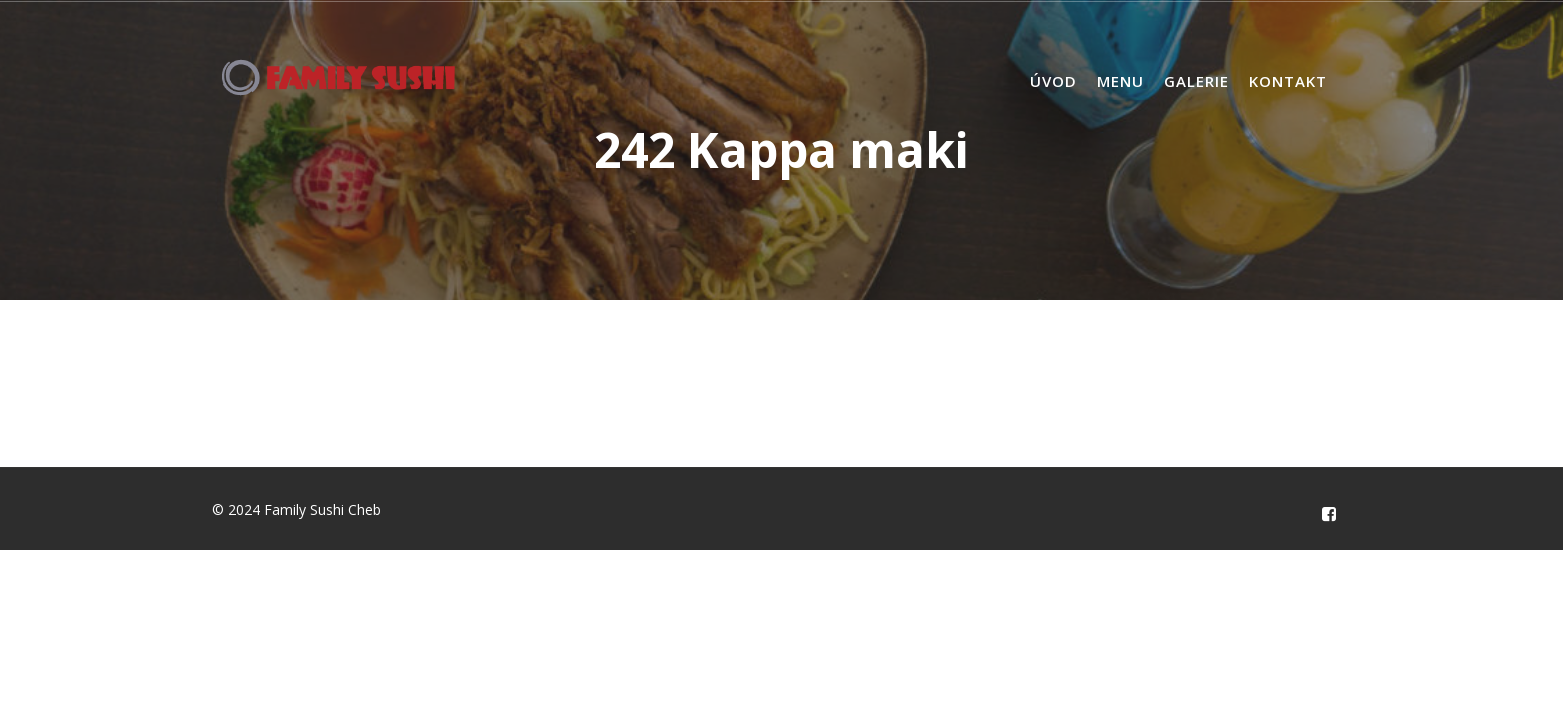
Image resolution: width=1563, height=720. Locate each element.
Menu (1120, 81)
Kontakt (1288, 81)
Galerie (1196, 81)
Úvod (1053, 81)
